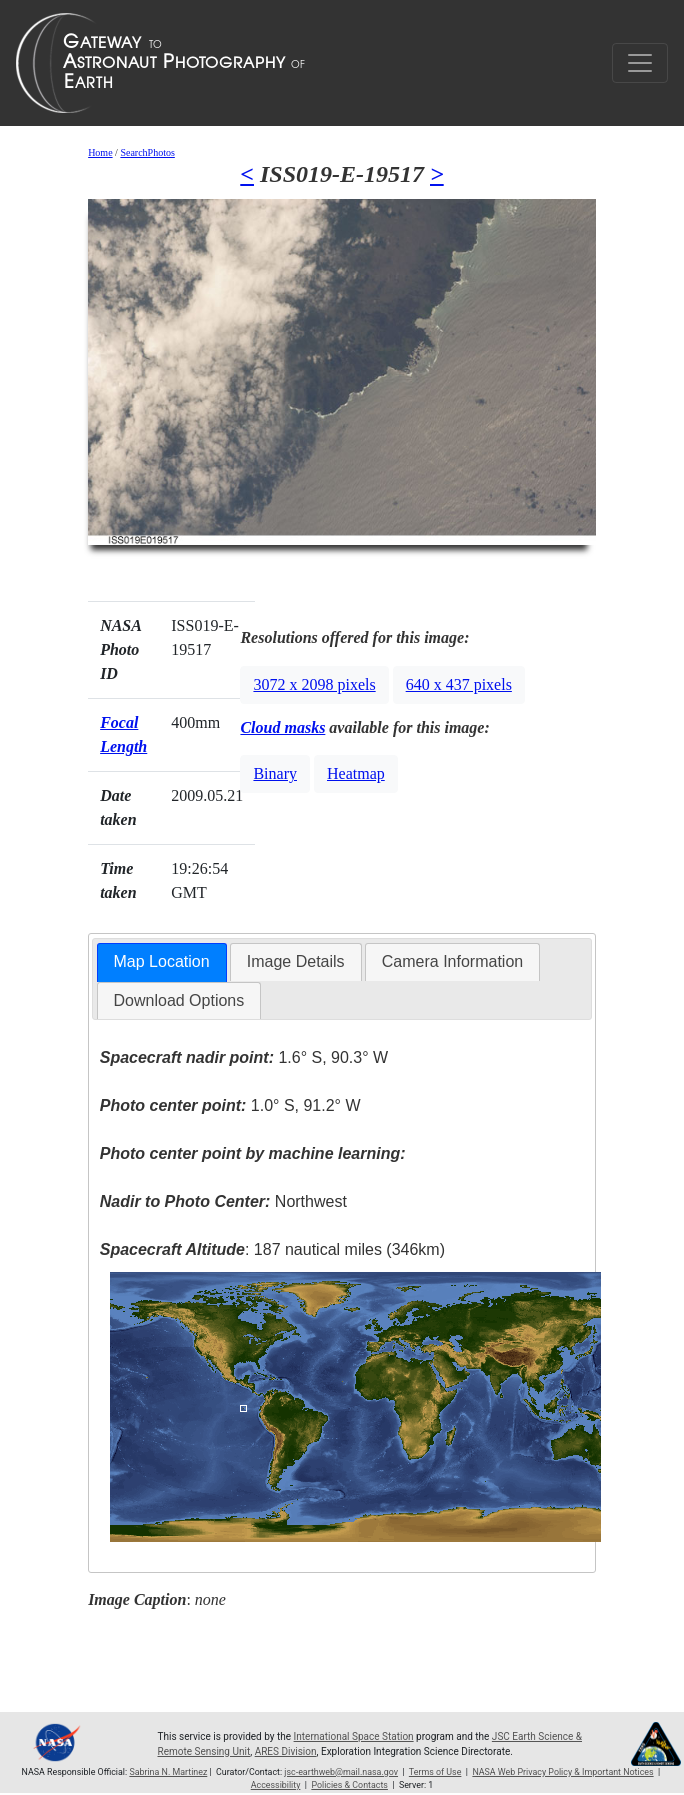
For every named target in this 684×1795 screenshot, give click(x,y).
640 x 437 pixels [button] (459, 684)
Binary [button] (275, 773)
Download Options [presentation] (179, 1000)
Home (100, 152)
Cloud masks (282, 727)
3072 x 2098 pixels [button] (314, 684)
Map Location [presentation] (162, 961)
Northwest (223, 1201)
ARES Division (286, 1751)
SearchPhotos (147, 152)
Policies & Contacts (349, 1785)
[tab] (162, 962)
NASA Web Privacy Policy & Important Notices (562, 1772)
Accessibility (276, 1785)
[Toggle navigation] (640, 63)
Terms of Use (435, 1772)
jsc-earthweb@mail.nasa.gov (341, 1772)
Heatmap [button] (356, 773)
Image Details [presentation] (296, 961)
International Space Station (354, 1736)
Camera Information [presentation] (452, 961)
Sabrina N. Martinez (168, 1772)
